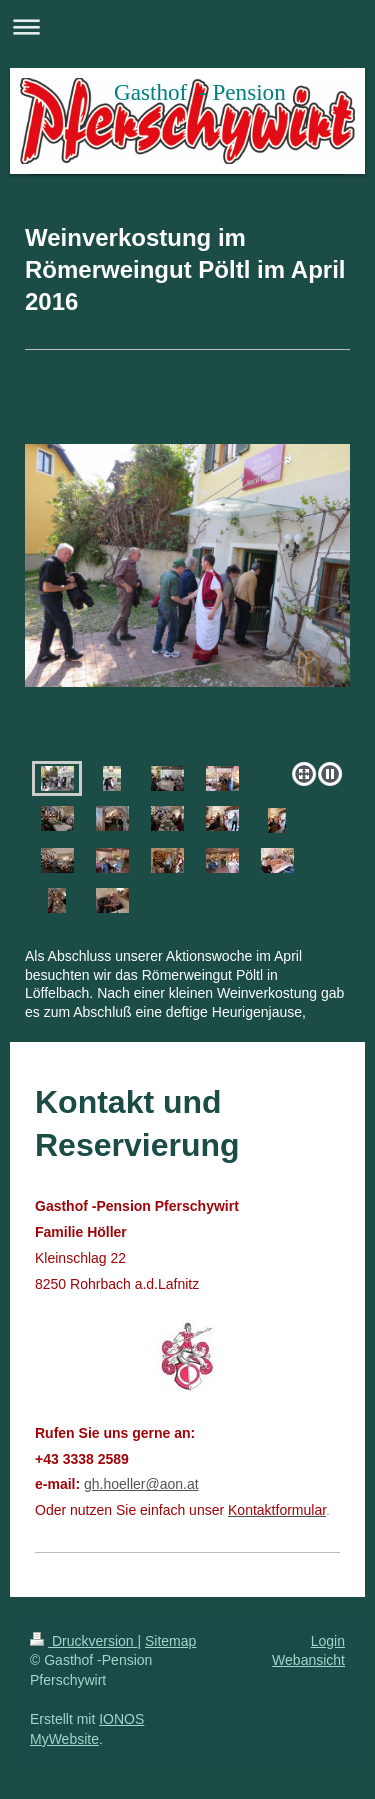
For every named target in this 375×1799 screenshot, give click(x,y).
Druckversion (83, 1641)
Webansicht (308, 1660)
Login (328, 1641)
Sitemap (170, 1641)
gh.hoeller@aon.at (141, 1484)
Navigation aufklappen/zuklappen (187, 26)
